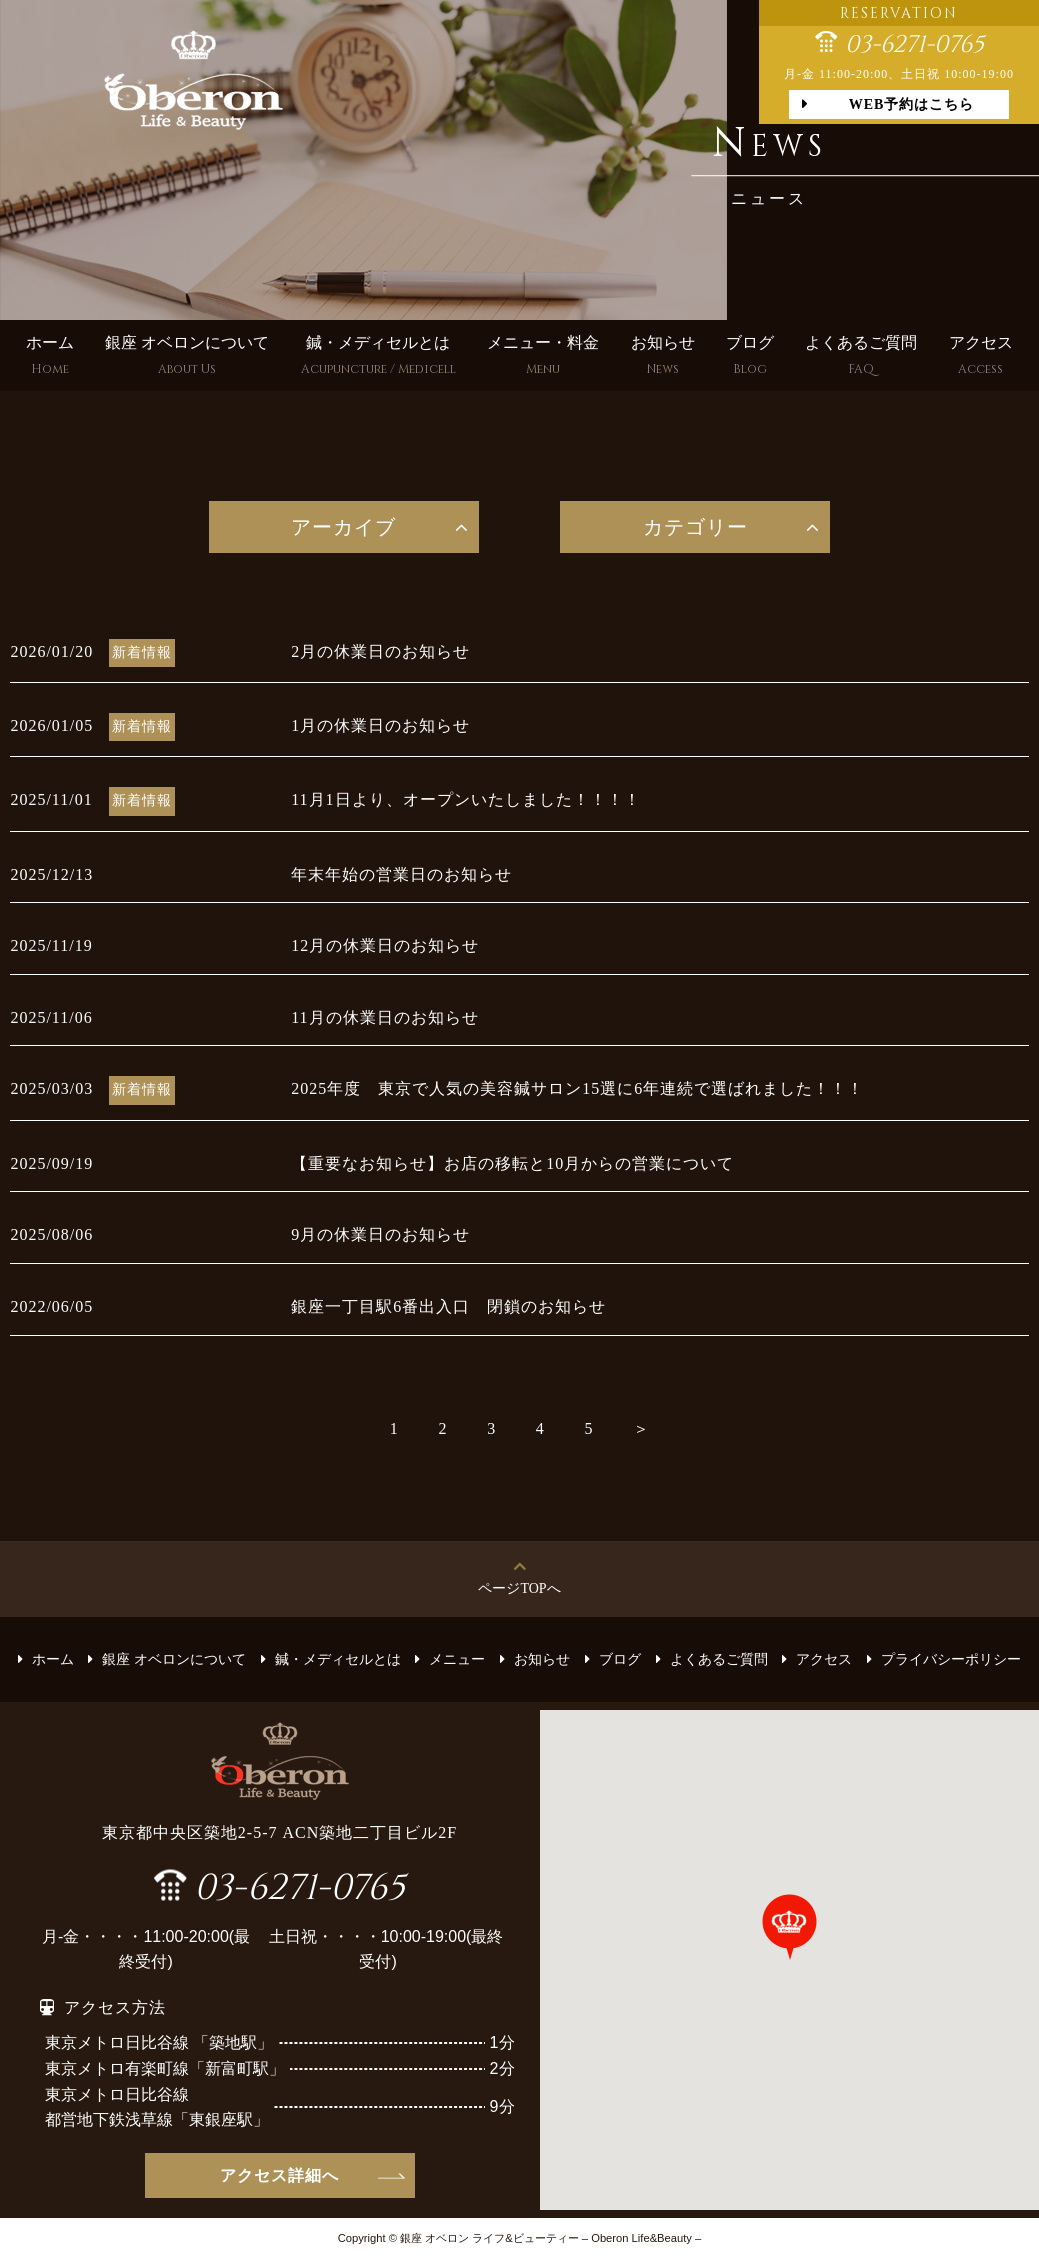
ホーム (50, 357)
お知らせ (663, 357)
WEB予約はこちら (912, 104)
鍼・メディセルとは (378, 357)
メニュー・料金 (543, 357)
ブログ (750, 357)
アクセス (981, 357)
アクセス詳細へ (279, 2175)
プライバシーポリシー (951, 1659)
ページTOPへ (519, 1588)
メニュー (457, 1659)
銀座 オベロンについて (187, 357)
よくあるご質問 (861, 357)
